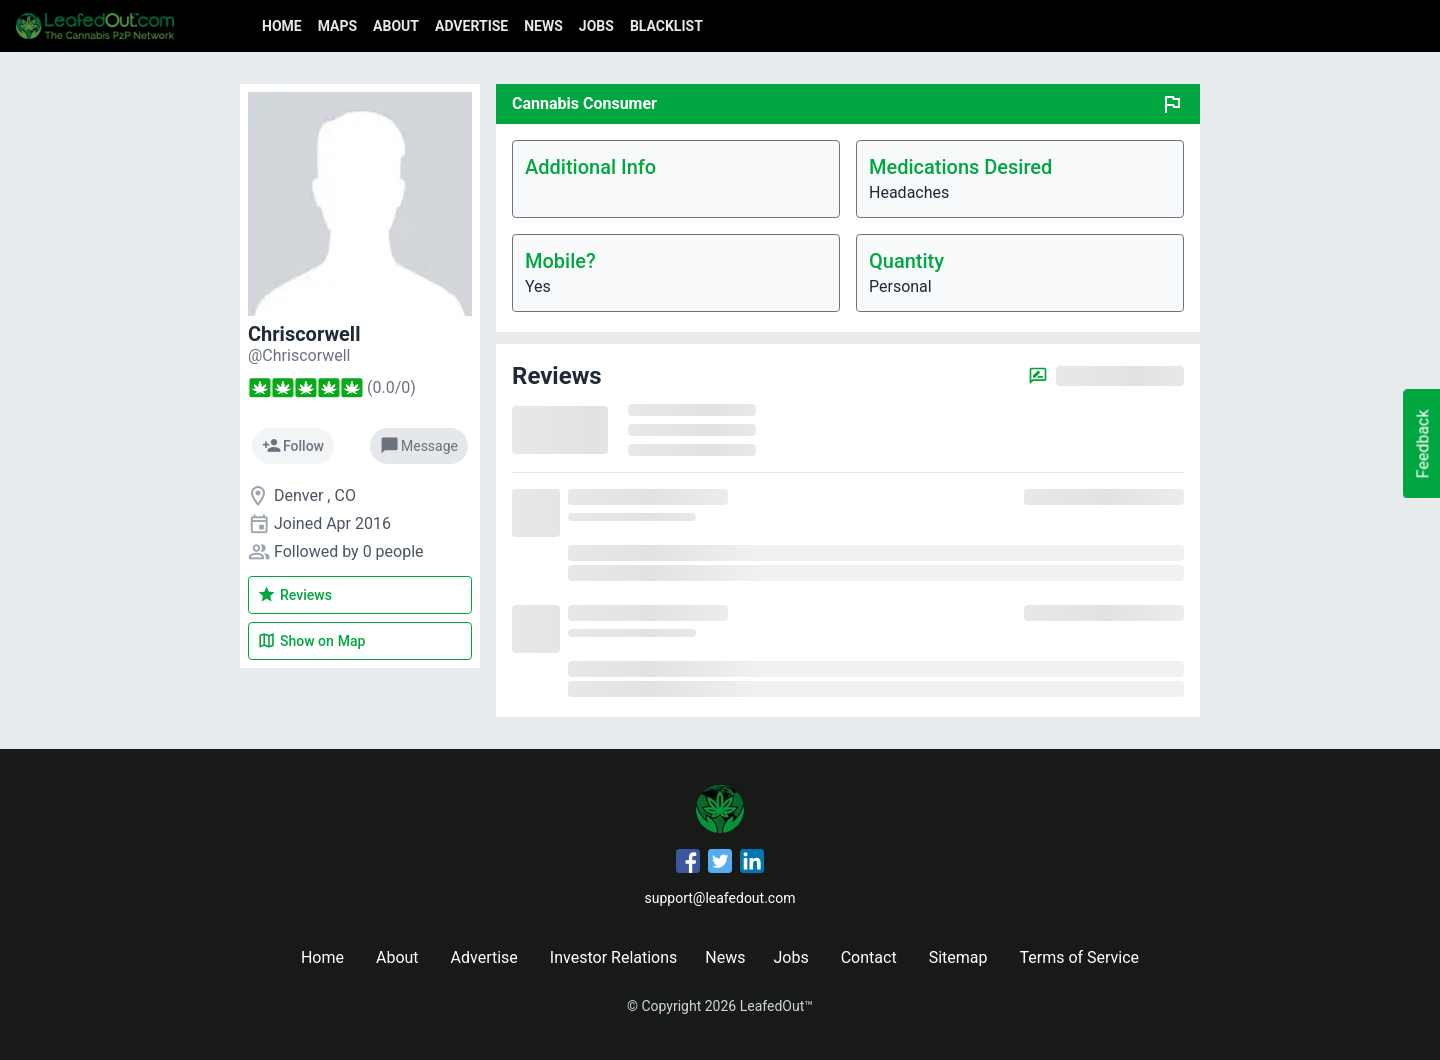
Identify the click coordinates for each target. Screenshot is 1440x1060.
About (396, 26)
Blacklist (666, 26)
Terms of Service (1079, 957)
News (543, 26)
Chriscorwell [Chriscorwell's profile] (304, 334)
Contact (869, 957)
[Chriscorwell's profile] (299, 355)
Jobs (596, 26)
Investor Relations (613, 957)
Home (282, 26)
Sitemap (958, 957)
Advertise (471, 26)
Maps (337, 26)
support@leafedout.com (720, 898)
